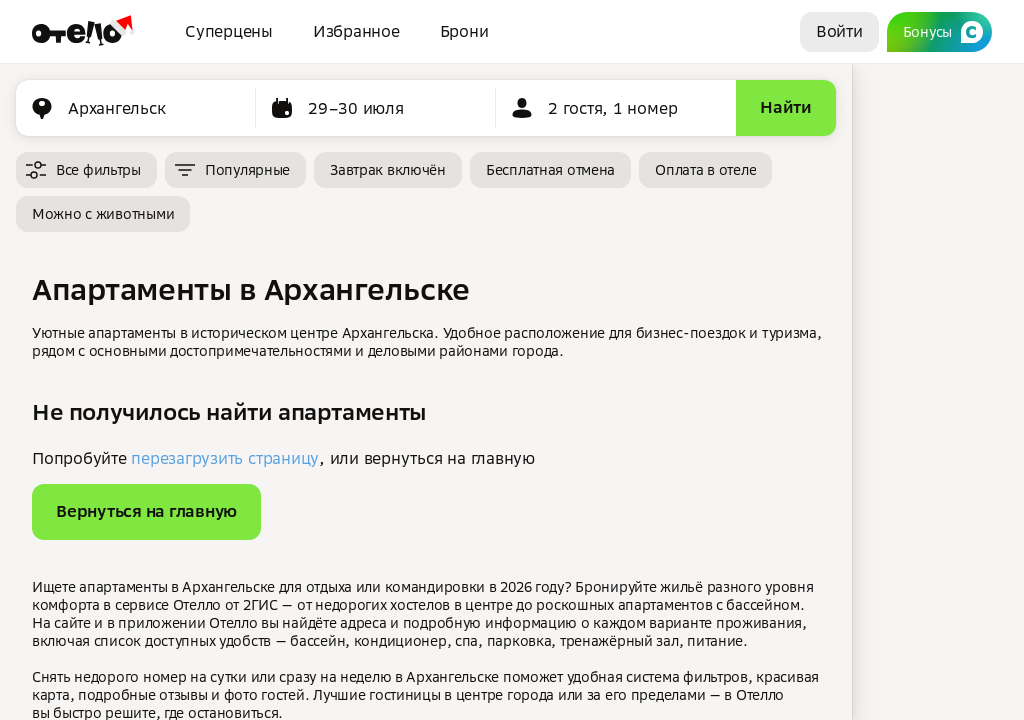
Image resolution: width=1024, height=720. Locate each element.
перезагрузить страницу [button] (225, 458)
